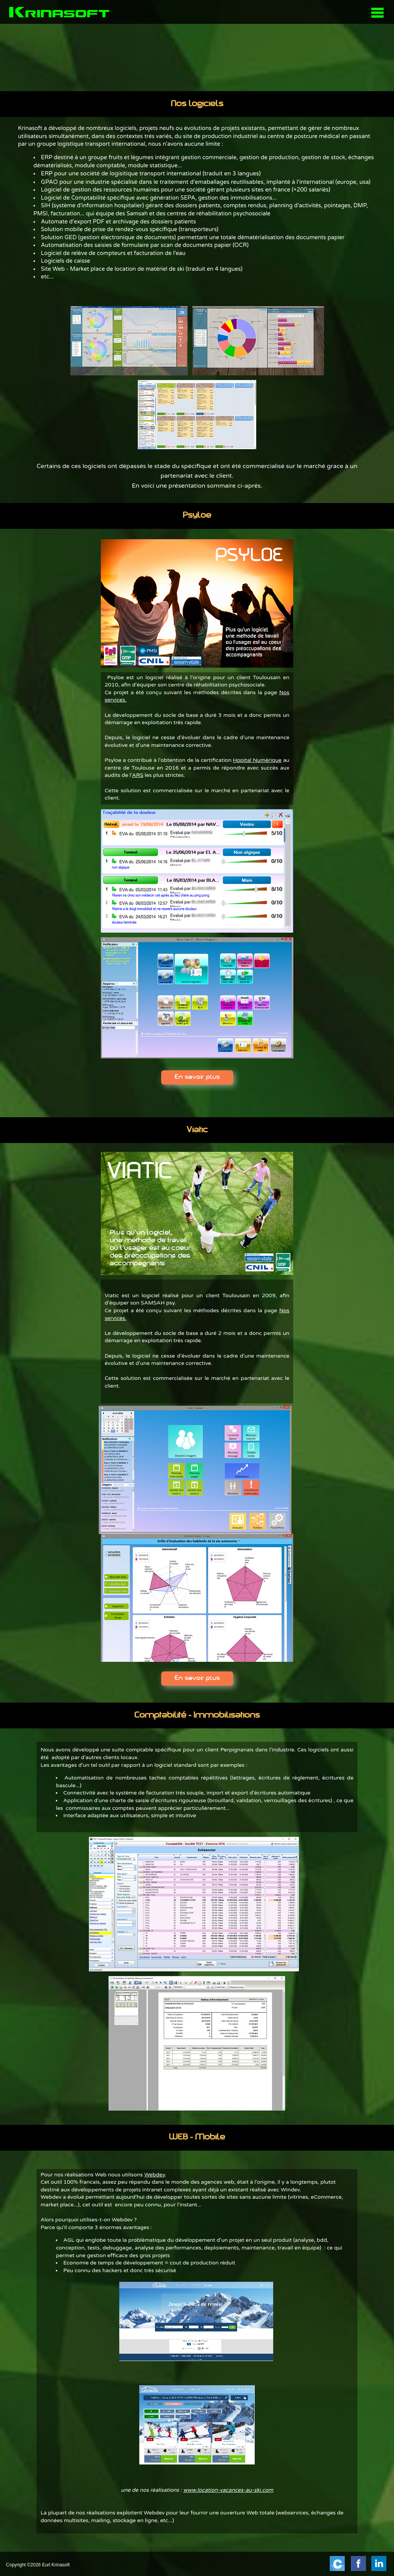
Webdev (154, 2174)
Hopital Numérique (257, 760)
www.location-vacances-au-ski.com (228, 2490)
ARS (137, 775)
